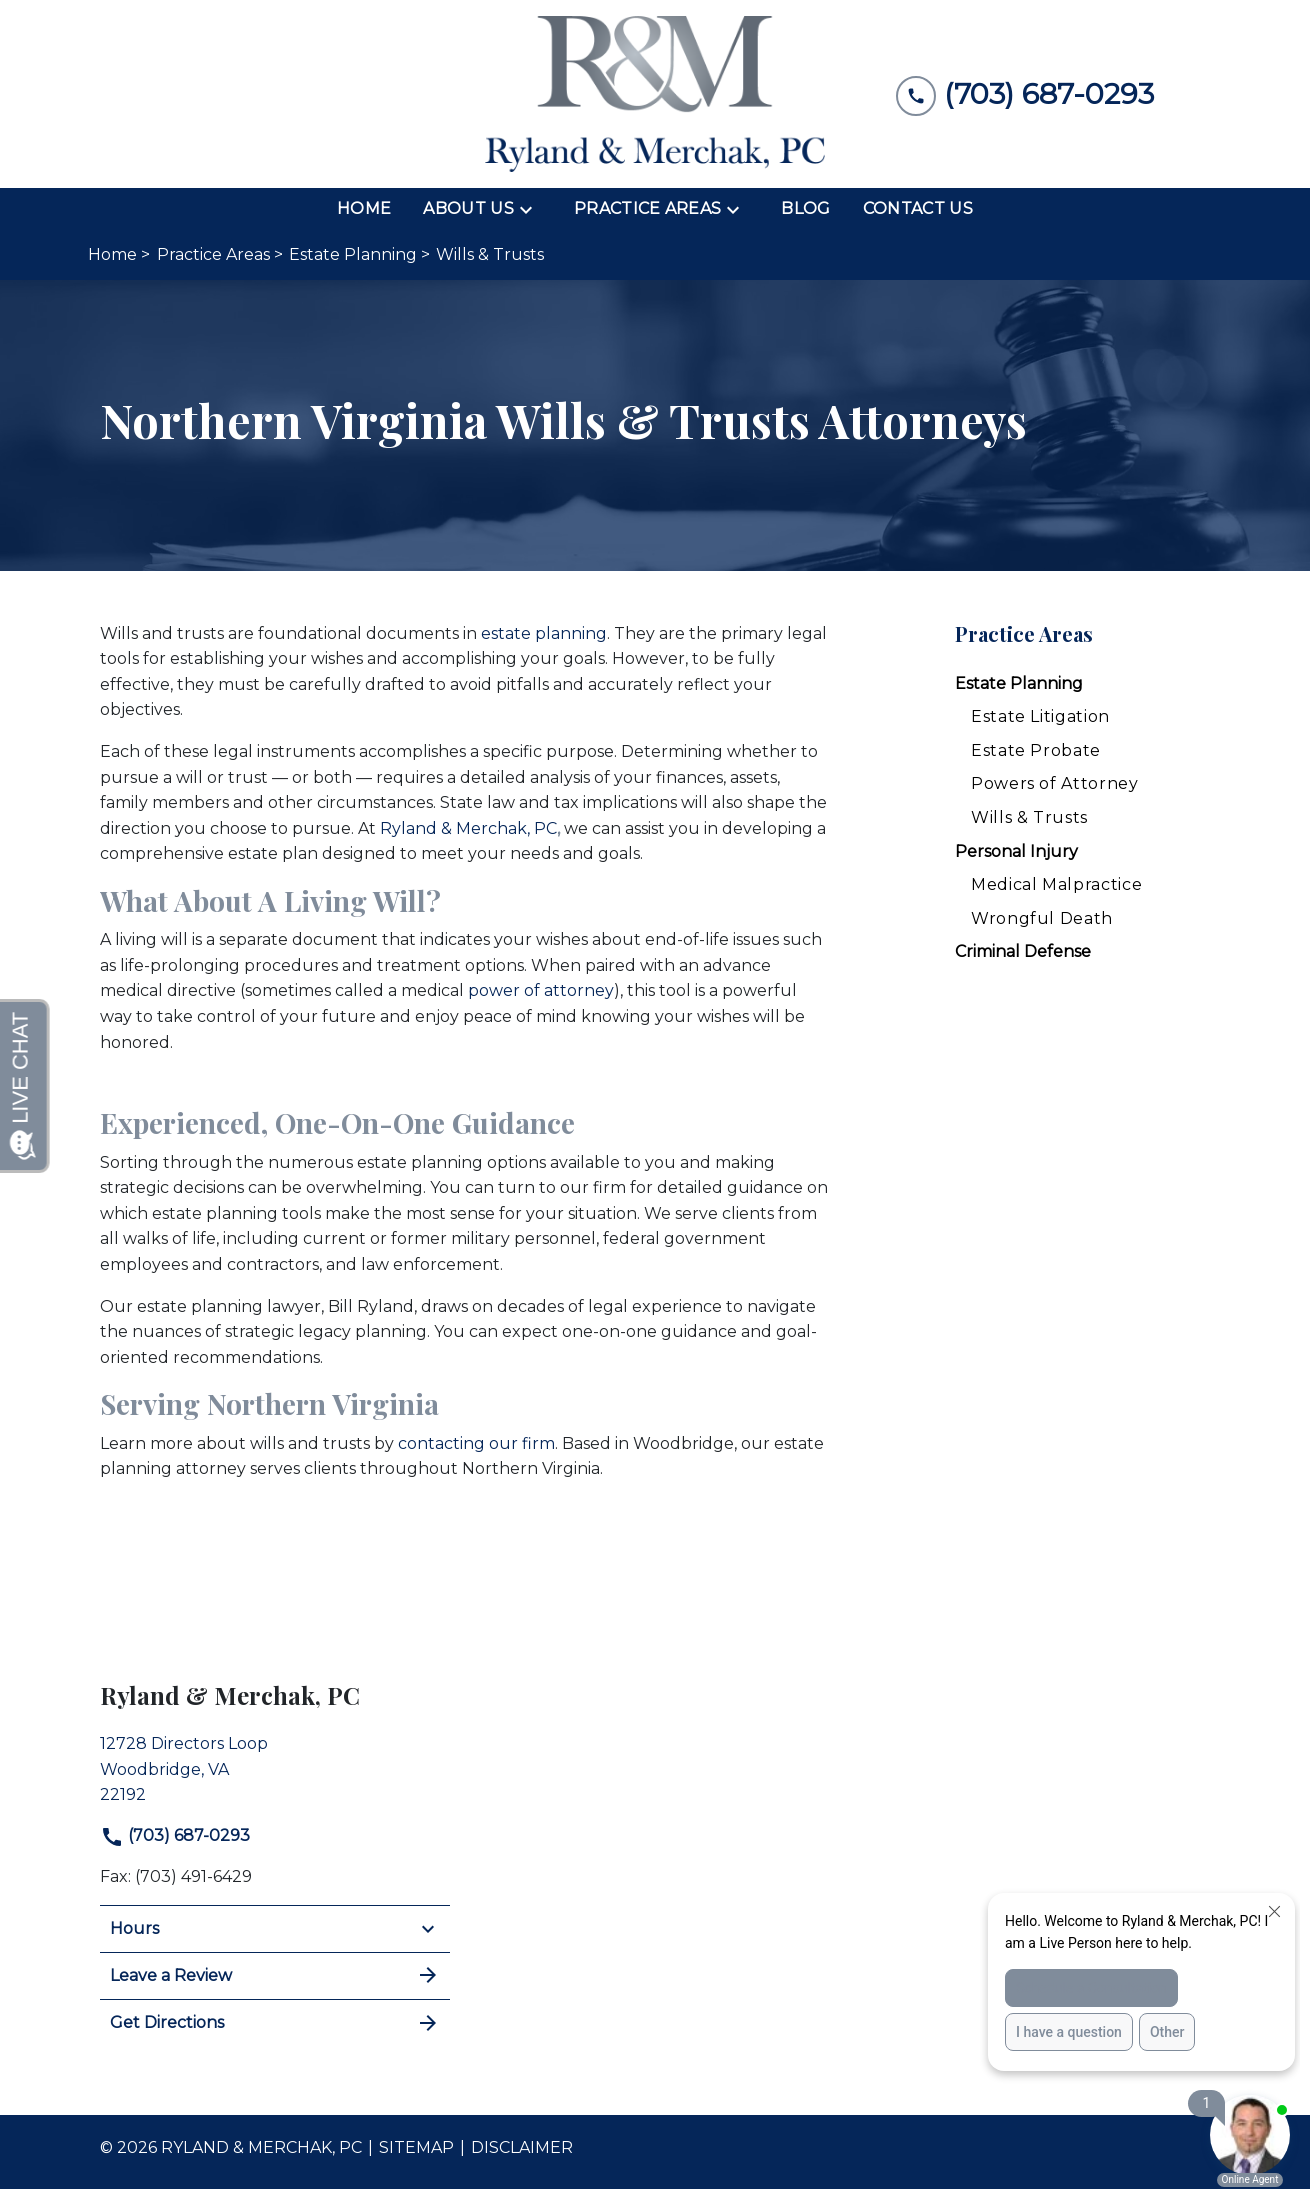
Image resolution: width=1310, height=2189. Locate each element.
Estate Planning (1019, 683)
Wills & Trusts (1029, 817)
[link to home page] (655, 94)
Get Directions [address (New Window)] (275, 2023)
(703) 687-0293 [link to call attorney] (175, 1835)
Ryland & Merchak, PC (470, 828)
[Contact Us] (918, 209)
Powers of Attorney (1055, 783)
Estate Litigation (1040, 716)
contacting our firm (476, 1443)
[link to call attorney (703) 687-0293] (1025, 94)
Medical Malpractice (1056, 884)
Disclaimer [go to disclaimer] (522, 2147)
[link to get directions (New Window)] (275, 1767)
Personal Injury (1016, 851)
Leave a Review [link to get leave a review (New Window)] (275, 1975)
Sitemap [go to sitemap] (416, 2147)
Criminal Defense (1023, 951)
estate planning (544, 633)
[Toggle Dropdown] (532, 209)
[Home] (364, 209)
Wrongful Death (1042, 918)
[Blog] (805, 209)
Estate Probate (1036, 750)
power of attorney (541, 990)
